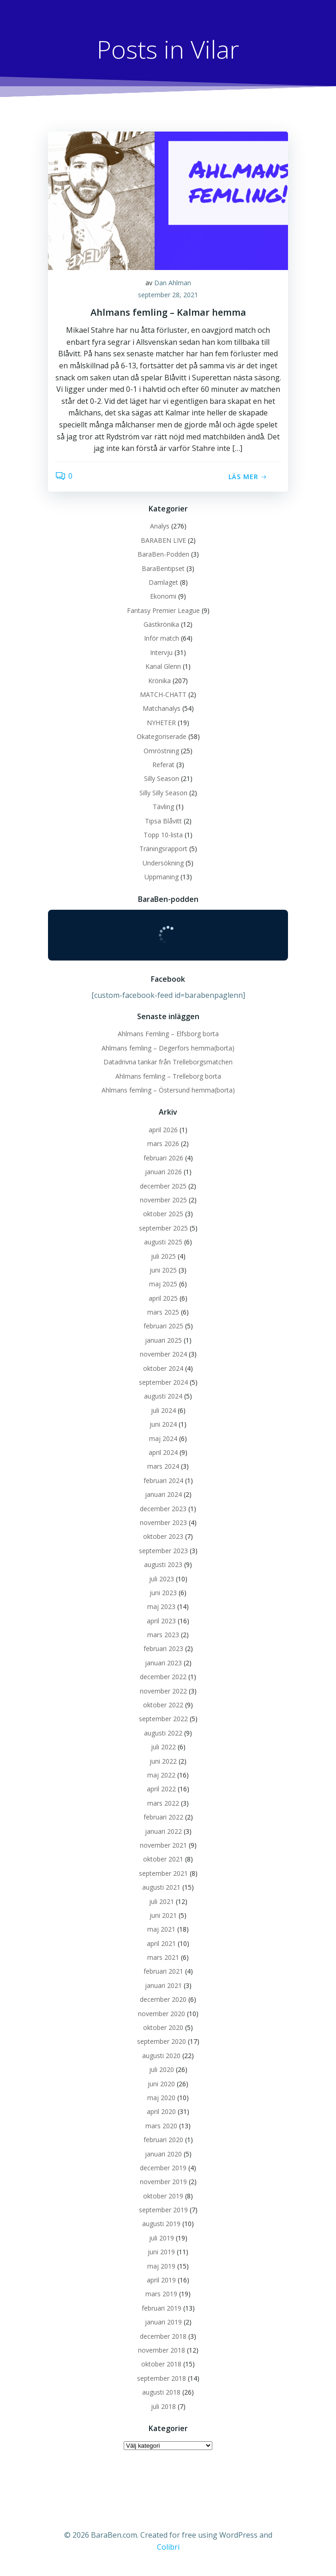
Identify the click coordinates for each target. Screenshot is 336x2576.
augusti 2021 (161, 1887)
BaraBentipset (163, 568)
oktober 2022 (163, 1704)
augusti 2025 (163, 1241)
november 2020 (161, 2013)
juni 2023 (163, 1592)
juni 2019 (161, 2251)
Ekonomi (163, 596)
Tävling (163, 806)
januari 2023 (163, 1662)
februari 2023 (163, 1648)
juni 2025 (163, 1270)
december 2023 (163, 1508)
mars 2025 (163, 1312)
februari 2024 (163, 1480)
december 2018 (163, 2336)
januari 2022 (163, 1831)
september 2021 (163, 1873)
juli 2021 (161, 1901)
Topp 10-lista (163, 834)
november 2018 (161, 2350)
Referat (163, 764)
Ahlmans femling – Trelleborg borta (168, 1076)
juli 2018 (163, 2406)
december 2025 (163, 1186)
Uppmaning (161, 876)
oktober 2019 (163, 2196)
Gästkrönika (161, 624)
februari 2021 (163, 1971)
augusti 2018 (161, 2392)
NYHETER (161, 722)
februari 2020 (163, 2139)
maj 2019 (161, 2266)
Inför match (161, 638)
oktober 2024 (163, 1368)
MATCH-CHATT (163, 694)
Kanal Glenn (163, 666)
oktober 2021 (163, 1859)
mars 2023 (163, 1634)
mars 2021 (163, 1957)
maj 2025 (163, 1283)
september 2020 (161, 2041)
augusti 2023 (163, 1564)
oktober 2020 (163, 2027)
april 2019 (161, 2280)
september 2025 (163, 1228)
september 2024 (163, 1382)
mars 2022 (163, 1803)
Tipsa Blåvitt (163, 821)
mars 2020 (161, 2125)
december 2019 (163, 2167)
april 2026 (163, 1129)
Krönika (159, 680)
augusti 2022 (163, 1733)
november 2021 (163, 1845)
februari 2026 (163, 1157)
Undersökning (163, 863)
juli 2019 (161, 2238)
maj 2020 (161, 2097)
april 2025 (163, 1298)
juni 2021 (163, 1915)
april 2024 (163, 1452)
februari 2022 (163, 1817)
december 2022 (163, 1676)
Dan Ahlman (172, 282)
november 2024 (163, 1354)
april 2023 (161, 1620)
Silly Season (161, 778)
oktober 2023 (163, 1536)
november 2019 (163, 2181)
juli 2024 (163, 1410)
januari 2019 (163, 2322)
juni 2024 (163, 1424)
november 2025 (163, 1199)
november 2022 (163, 1691)
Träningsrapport (163, 848)
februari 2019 (161, 2308)
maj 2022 (161, 1775)
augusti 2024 (163, 1396)
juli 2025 (163, 1256)
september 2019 (163, 2209)
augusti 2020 (161, 2055)
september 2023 (163, 1550)
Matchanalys (161, 708)
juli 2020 (161, 2069)
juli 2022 (163, 1746)
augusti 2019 (161, 2223)
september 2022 (163, 1718)
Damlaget (163, 582)
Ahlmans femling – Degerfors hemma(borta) (168, 1048)
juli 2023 (161, 1578)
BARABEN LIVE (163, 540)
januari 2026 (163, 1171)
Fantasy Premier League (163, 610)
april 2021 (161, 1943)
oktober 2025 (163, 1213)
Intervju (161, 652)
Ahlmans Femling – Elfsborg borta (168, 1033)
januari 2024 (163, 1494)
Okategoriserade (161, 736)
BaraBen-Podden (163, 554)
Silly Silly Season (163, 792)
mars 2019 (161, 2293)
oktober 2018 (161, 2364)
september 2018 (161, 2378)
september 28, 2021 (168, 294)
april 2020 (161, 2111)
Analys (159, 526)
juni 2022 (163, 1761)
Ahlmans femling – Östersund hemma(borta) (168, 1090)
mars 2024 (163, 1466)
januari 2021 (163, 1985)
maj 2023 (161, 1606)
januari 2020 (163, 2154)
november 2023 (163, 1522)
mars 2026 (163, 1143)
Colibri (168, 2547)
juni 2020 (161, 2083)
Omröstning (161, 750)
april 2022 (161, 1788)
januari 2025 (163, 1340)
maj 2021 (161, 1929)
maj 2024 (163, 1438)
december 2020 (163, 1999)
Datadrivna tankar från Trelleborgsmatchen (168, 1061)
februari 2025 (163, 1325)
